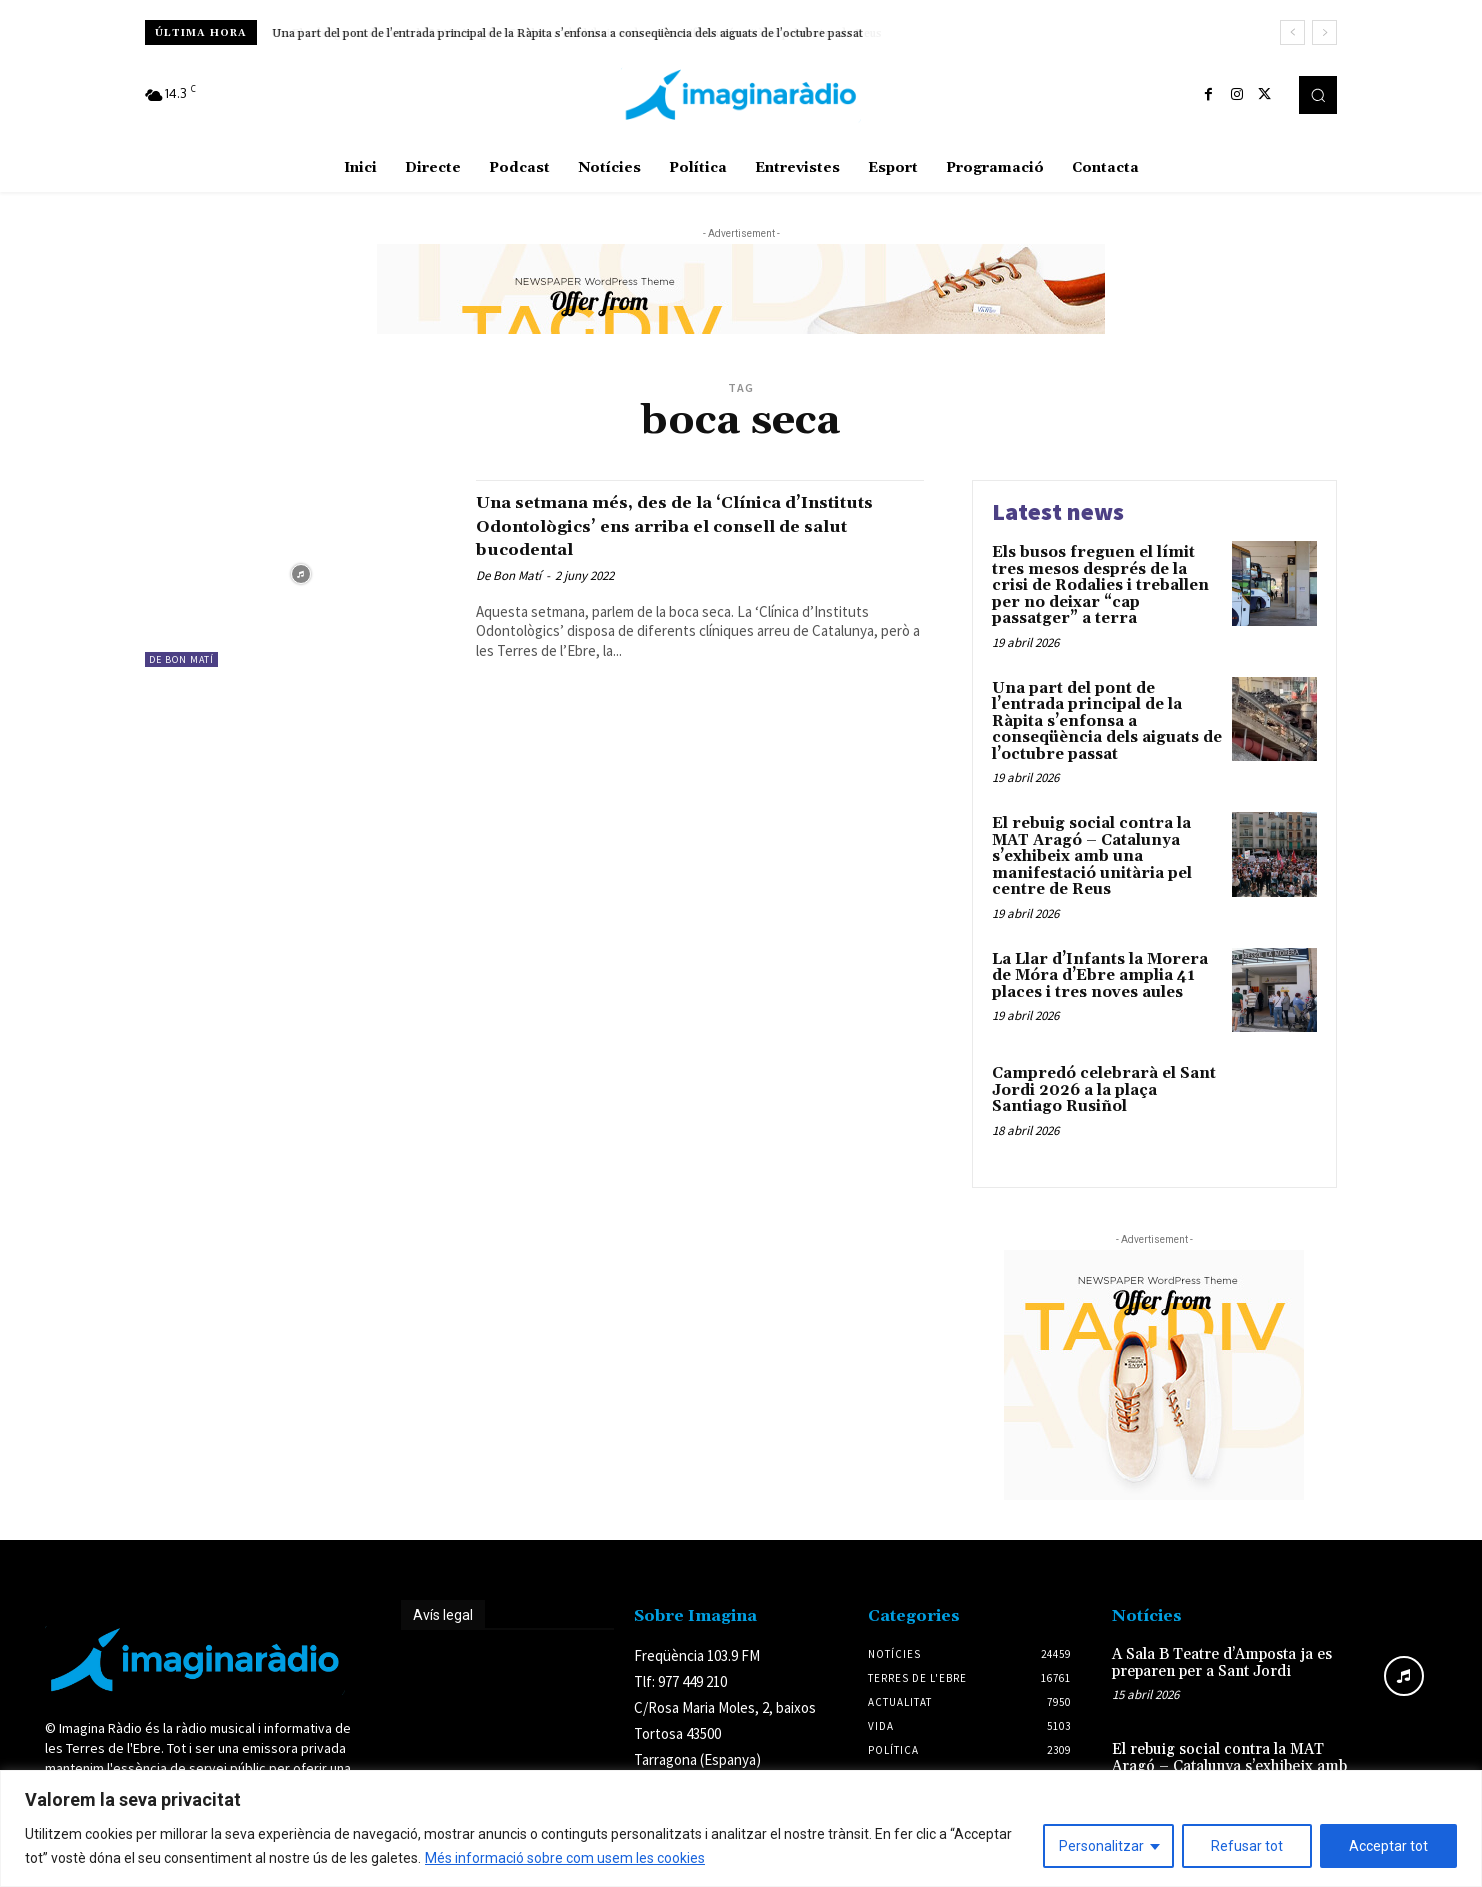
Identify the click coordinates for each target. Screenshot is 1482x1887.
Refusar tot (1247, 1846)
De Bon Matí (181, 659)
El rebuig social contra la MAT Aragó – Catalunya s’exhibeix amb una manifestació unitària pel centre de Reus (1092, 856)
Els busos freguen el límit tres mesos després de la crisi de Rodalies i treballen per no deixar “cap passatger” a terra (1100, 585)
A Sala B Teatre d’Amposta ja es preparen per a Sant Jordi (1222, 1663)
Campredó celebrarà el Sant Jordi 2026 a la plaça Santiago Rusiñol (1104, 1090)
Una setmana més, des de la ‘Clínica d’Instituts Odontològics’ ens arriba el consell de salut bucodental (683, 525)
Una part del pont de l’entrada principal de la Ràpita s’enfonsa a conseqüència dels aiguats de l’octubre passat (567, 33)
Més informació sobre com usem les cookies (565, 1858)
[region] (741, 1828)
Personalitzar (1101, 1846)
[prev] (1292, 32)
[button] (1318, 95)
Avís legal (443, 1615)
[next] (1324, 32)
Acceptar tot (1388, 1846)
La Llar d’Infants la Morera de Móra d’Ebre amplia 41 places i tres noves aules (1100, 976)
